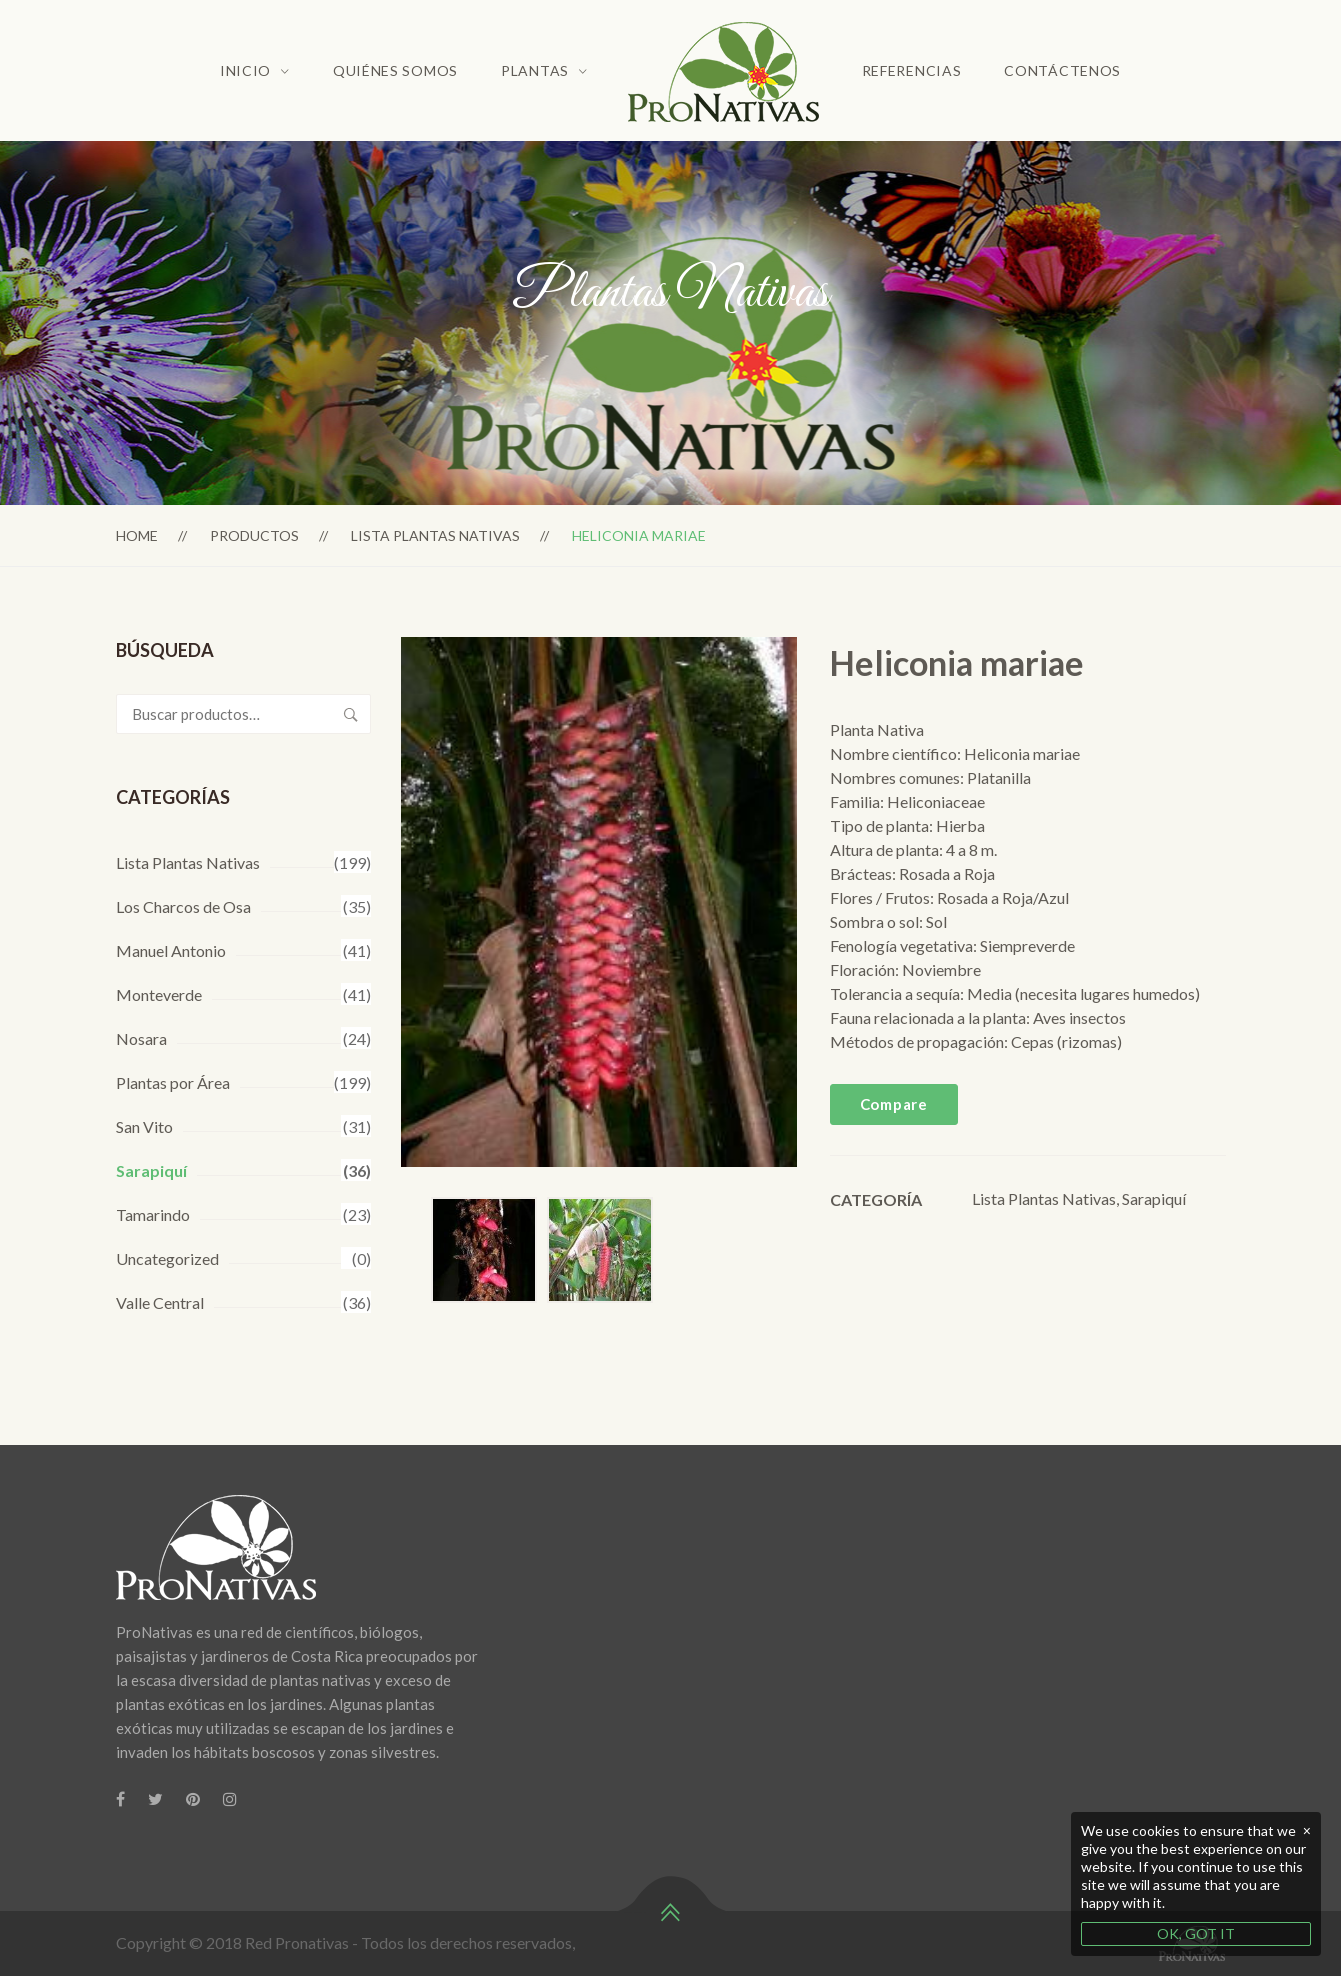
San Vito (144, 1126)
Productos (254, 535)
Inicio (245, 70)
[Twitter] (155, 1799)
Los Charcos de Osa (183, 906)
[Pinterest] (193, 1799)
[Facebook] (120, 1799)
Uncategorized (167, 1258)
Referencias (912, 70)
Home (137, 535)
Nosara (141, 1038)
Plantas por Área (173, 1082)
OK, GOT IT (1196, 1933)
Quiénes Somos (395, 70)
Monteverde (159, 994)
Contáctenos (1062, 70)
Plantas (535, 70)
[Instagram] (230, 1799)
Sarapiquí (151, 1170)
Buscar (351, 714)
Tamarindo (153, 1214)
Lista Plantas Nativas (435, 535)
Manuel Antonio (171, 950)
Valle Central (160, 1302)
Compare (894, 1104)
